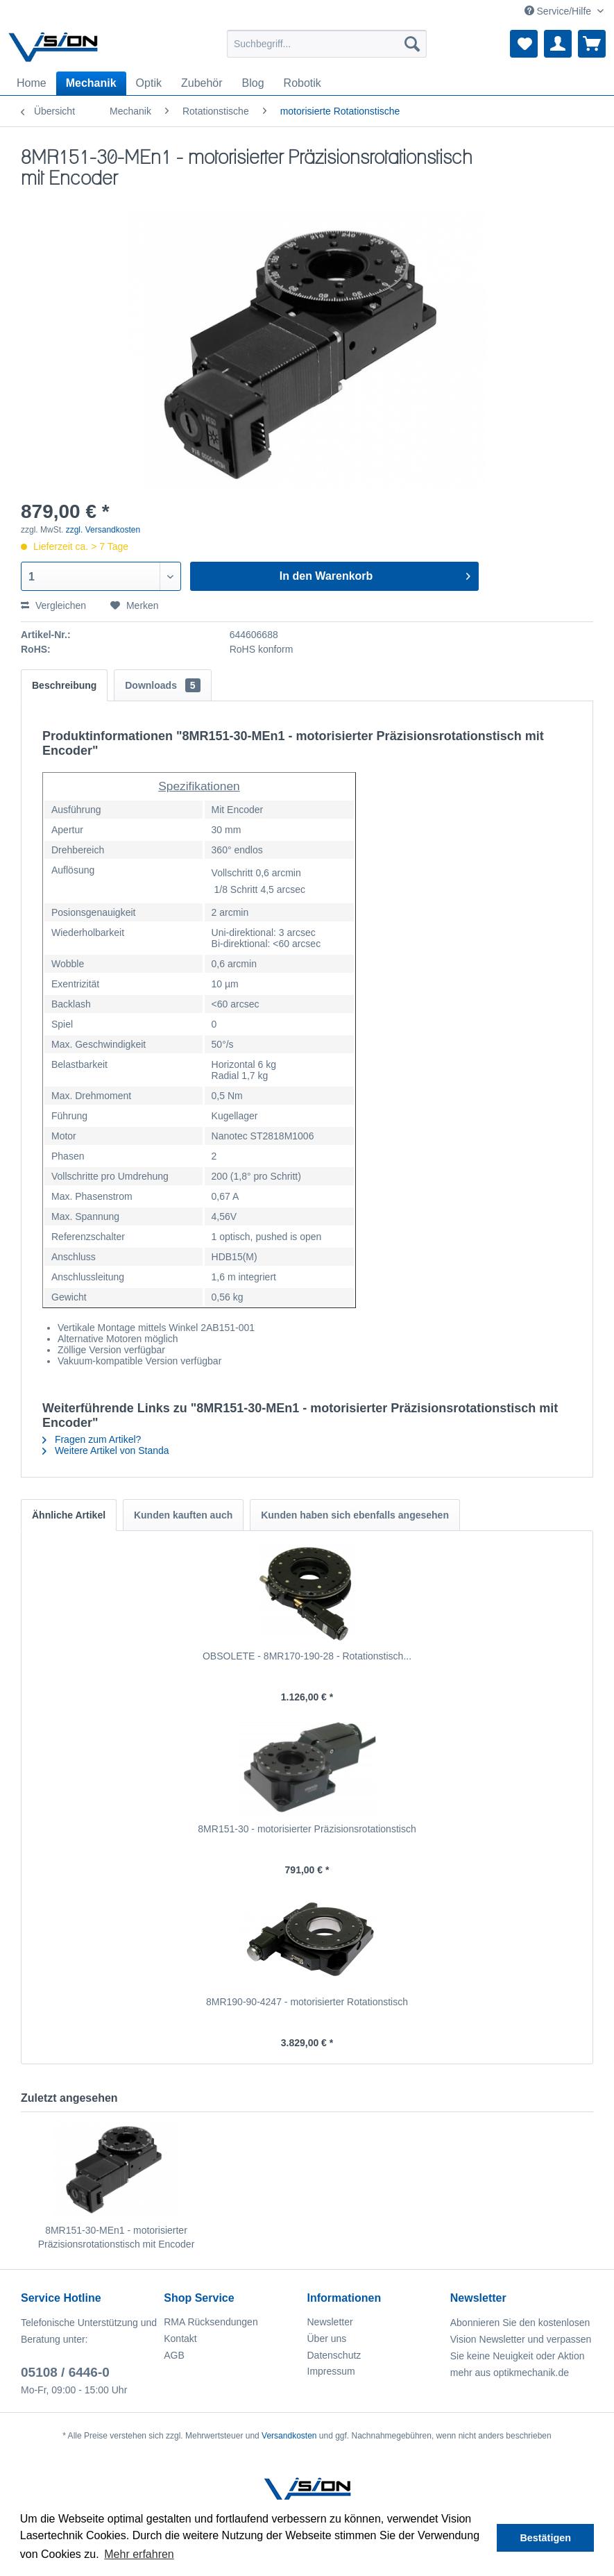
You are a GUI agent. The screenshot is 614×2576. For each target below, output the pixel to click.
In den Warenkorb (375, 573)
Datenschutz (334, 2355)
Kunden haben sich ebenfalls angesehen (355, 1515)
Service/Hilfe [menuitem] (559, 11)
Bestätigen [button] (545, 2537)
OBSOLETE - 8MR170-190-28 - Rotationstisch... (307, 1656)
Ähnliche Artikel (68, 1515)
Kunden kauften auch (183, 1515)
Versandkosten (289, 2436)
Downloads (162, 685)
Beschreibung (64, 685)
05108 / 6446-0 (65, 2372)
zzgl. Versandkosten (103, 530)
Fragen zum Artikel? (91, 1439)
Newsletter (330, 2321)
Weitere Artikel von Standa (105, 1450)
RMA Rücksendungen (210, 2321)
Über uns (327, 2338)
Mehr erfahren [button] (139, 2554)
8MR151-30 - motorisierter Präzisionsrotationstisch (307, 1828)
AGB (174, 2355)
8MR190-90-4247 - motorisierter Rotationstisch (307, 2001)
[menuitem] (327, 44)
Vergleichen (53, 605)
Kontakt (180, 2338)
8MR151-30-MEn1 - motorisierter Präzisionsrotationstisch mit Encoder (116, 2237)
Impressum (331, 2371)
